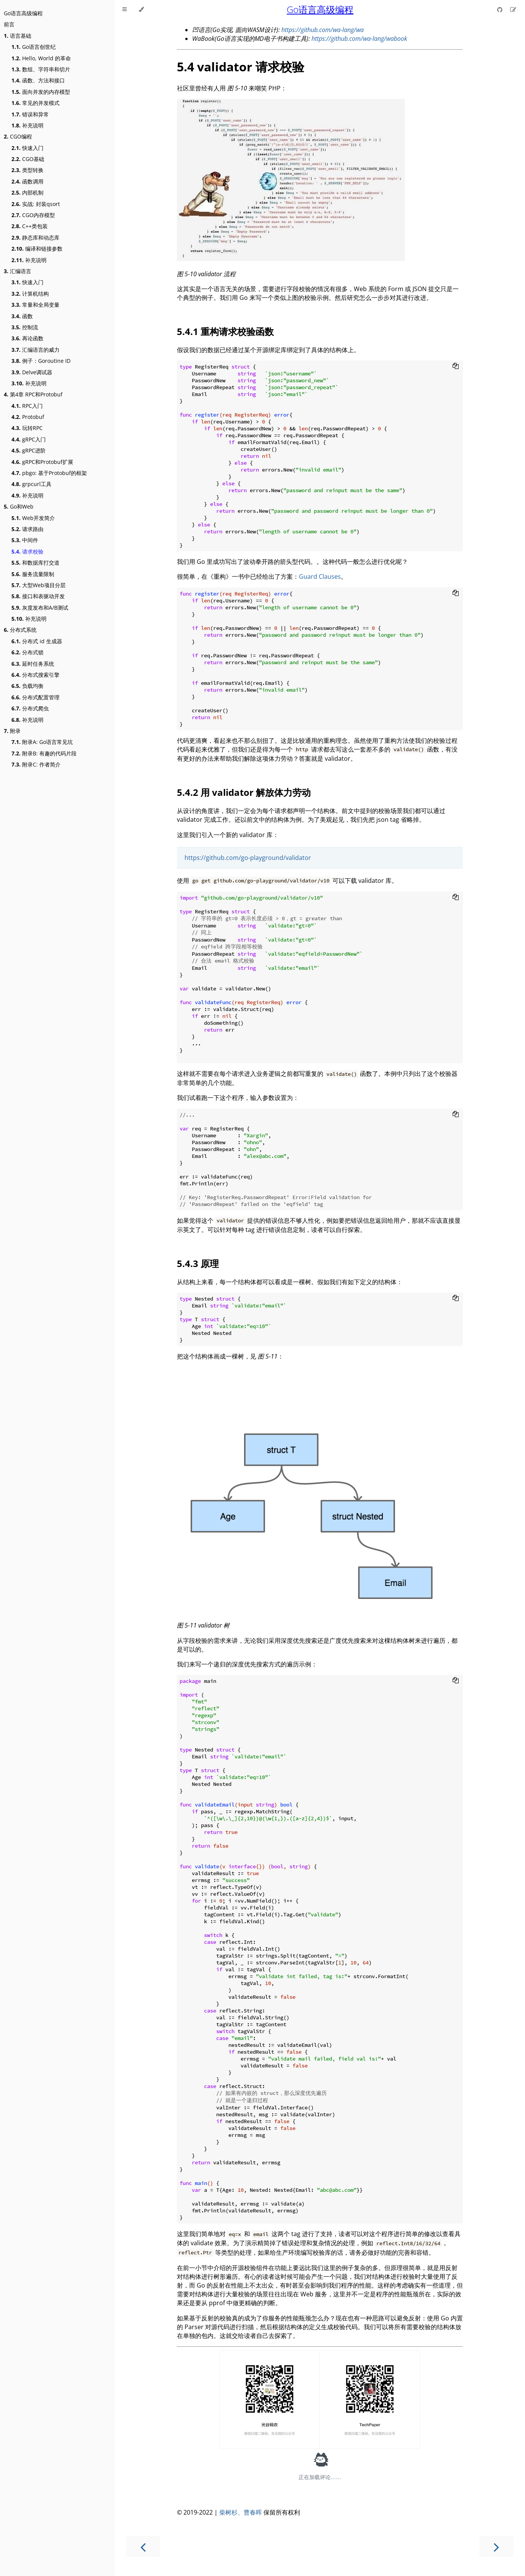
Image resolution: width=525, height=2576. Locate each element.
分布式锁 (27, 652)
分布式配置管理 (35, 697)
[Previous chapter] (143, 2546)
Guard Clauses (320, 576)
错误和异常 (30, 114)
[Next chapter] (496, 2546)
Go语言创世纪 (33, 46)
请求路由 (27, 529)
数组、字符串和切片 (40, 69)
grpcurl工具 (31, 484)
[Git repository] (500, 9)
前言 (9, 24)
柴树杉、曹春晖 (240, 2512)
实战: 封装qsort (35, 204)
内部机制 (27, 192)
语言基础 (17, 35)
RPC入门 (27, 405)
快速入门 (27, 147)
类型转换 (27, 170)
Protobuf (27, 416)
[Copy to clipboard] (455, 366)
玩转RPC (27, 427)
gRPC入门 (28, 439)
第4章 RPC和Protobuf (33, 394)
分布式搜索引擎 (35, 674)
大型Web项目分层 (38, 585)
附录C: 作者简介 (36, 764)
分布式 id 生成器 (36, 641)
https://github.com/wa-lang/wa (322, 30)
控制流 (24, 327)
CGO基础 (27, 159)
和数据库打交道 (35, 562)
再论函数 (27, 338)
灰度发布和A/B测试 (39, 607)
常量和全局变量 (35, 304)
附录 (12, 730)
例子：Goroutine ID (41, 360)
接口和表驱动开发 (38, 596)
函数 (22, 316)
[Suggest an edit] (513, 9)
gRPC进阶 (28, 450)
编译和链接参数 (37, 248)
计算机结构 (30, 293)
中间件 (24, 540)
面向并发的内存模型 (40, 91)
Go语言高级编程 (23, 13)
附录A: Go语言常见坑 (42, 741)
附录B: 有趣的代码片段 (44, 753)
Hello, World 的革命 (41, 58)
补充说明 (27, 125)
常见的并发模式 (35, 102)
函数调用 (27, 181)
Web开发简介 (33, 518)
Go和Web (19, 506)
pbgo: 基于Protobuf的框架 (49, 473)
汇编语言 (17, 271)
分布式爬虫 (30, 708)
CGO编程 (18, 136)
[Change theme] (141, 9)
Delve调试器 (31, 372)
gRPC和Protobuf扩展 (42, 461)
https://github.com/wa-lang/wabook (359, 38)
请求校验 (27, 551)
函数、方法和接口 (38, 80)
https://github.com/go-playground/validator (248, 857)
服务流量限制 (32, 574)
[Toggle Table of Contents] (124, 9)
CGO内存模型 (33, 215)
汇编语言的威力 (35, 349)
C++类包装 (29, 226)
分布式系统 (20, 629)
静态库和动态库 (35, 237)
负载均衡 (27, 685)
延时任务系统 (32, 663)
